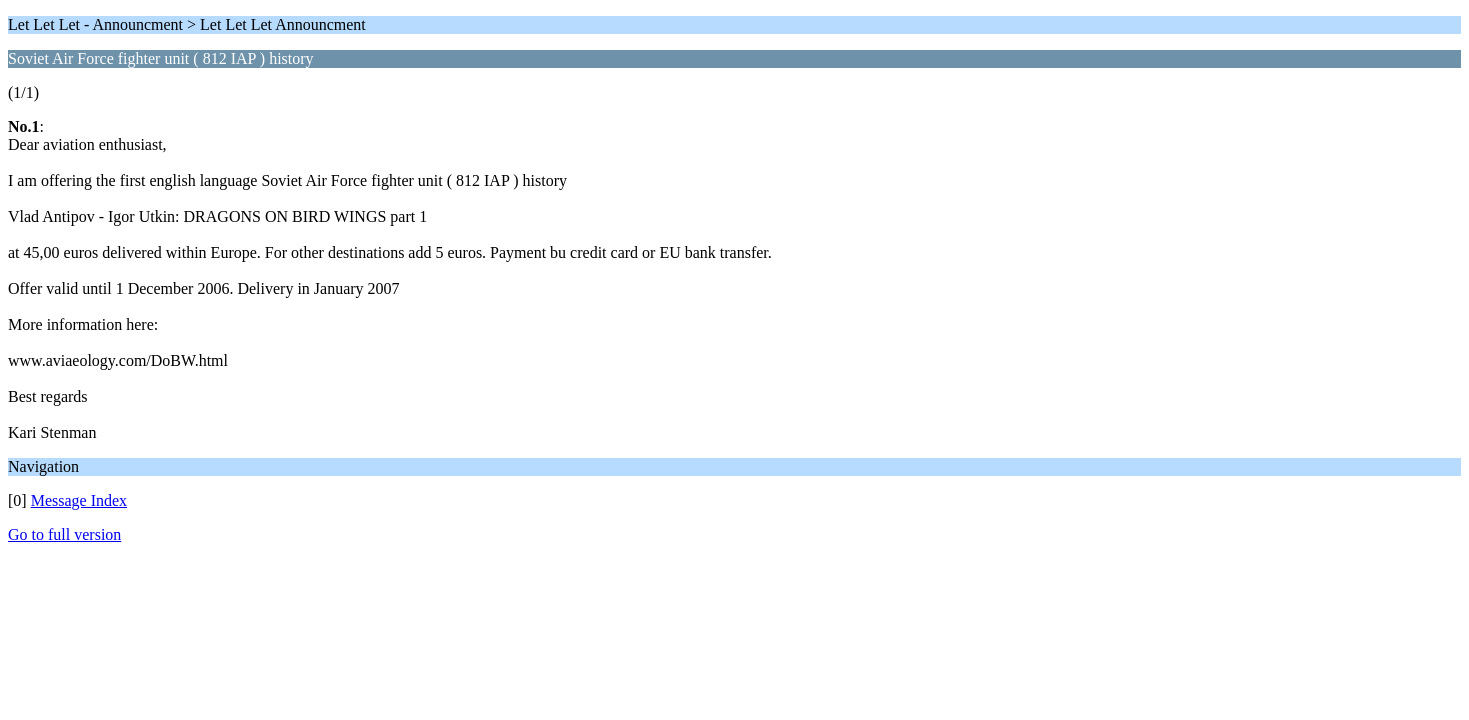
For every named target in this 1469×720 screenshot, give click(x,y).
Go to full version (64, 534)
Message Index (79, 500)
